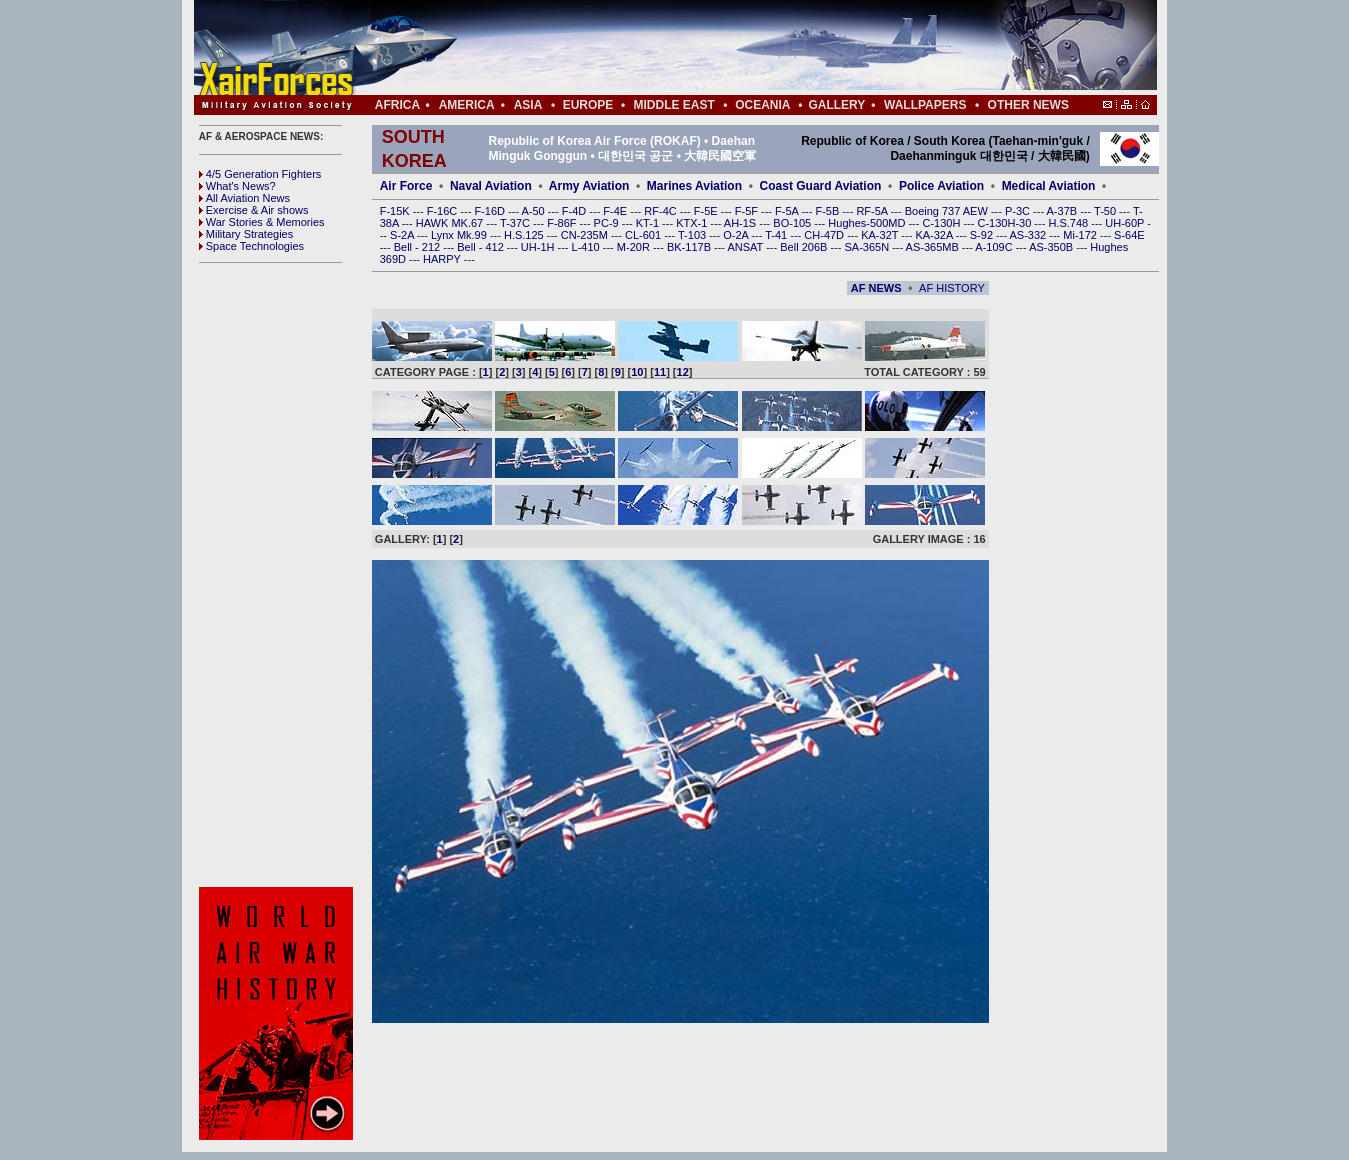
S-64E (1129, 235)
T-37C (516, 223)
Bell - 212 (419, 247)
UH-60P (1126, 223)
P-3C (1019, 211)
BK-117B (690, 247)
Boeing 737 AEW (948, 211)
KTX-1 (693, 223)
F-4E (616, 211)
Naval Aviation (491, 186)
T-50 (1106, 211)
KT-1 (649, 223)
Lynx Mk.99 (460, 235)
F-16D (491, 211)
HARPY (443, 259)
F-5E (707, 211)
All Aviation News (244, 198)
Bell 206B (805, 247)
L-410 (587, 247)
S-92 (983, 235)
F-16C (444, 211)
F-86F (563, 223)
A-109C (995, 247)
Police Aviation (941, 186)
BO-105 (793, 223)
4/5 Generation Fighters (262, 174)
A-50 (534, 211)
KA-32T (881, 235)
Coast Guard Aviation (821, 186)
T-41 (777, 235)
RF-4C (661, 211)
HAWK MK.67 (451, 223)
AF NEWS (876, 288)
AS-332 (1030, 235)
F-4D (576, 211)
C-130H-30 (1006, 223)
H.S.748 (1069, 223)
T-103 (693, 235)
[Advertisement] (735, 48)
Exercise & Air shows (254, 210)
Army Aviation (589, 186)
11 (660, 372)
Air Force (406, 186)
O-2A (737, 235)
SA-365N (868, 247)
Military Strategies (246, 234)
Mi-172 (1081, 235)
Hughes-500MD (868, 223)
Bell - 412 (482, 247)
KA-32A (935, 235)
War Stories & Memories (262, 222)
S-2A (403, 235)
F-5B (828, 211)
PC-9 (608, 223)
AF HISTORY (952, 288)
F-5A (788, 211)
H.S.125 (525, 235)
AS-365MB (934, 247)
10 (637, 372)
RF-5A (873, 211)
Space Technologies (251, 246)
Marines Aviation (694, 186)
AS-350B (1052, 247)
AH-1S (741, 223)
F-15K (396, 211)
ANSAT (746, 247)
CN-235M (586, 235)
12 (683, 372)
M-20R (635, 247)
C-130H (942, 223)
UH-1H (539, 247)
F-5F (748, 211)
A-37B (1064, 211)
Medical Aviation (1049, 186)
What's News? (237, 186)
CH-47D (825, 235)
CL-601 (644, 235)
